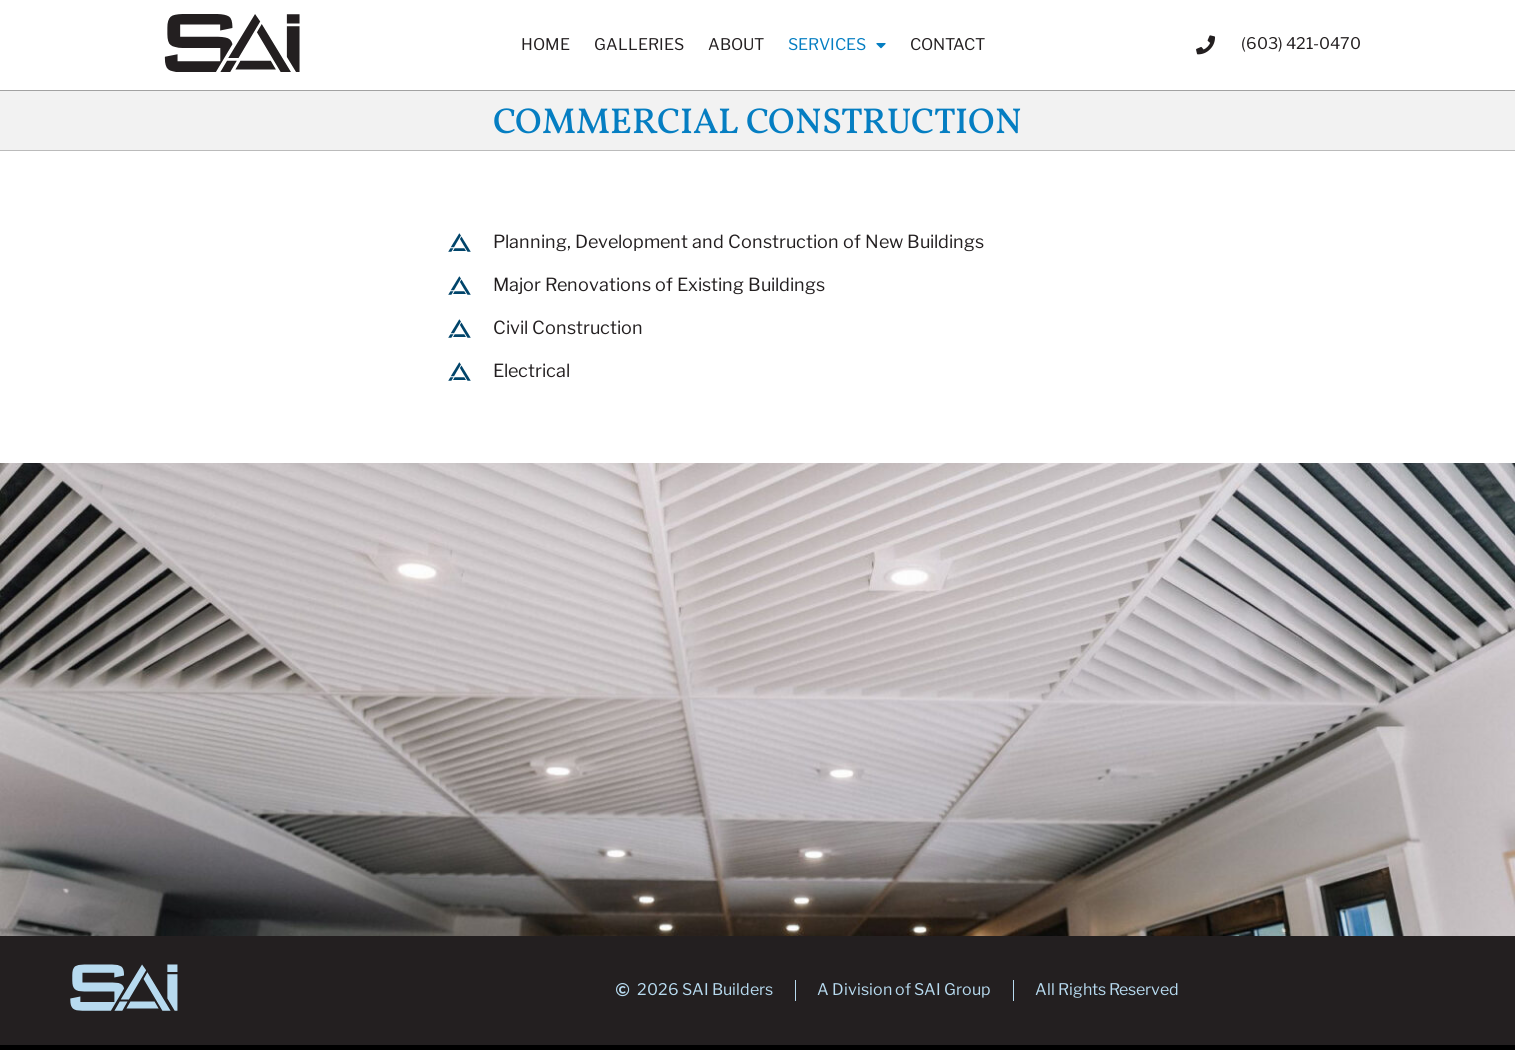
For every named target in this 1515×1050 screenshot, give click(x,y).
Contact (947, 44)
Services (837, 45)
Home (545, 44)
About (736, 44)
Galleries (639, 44)
